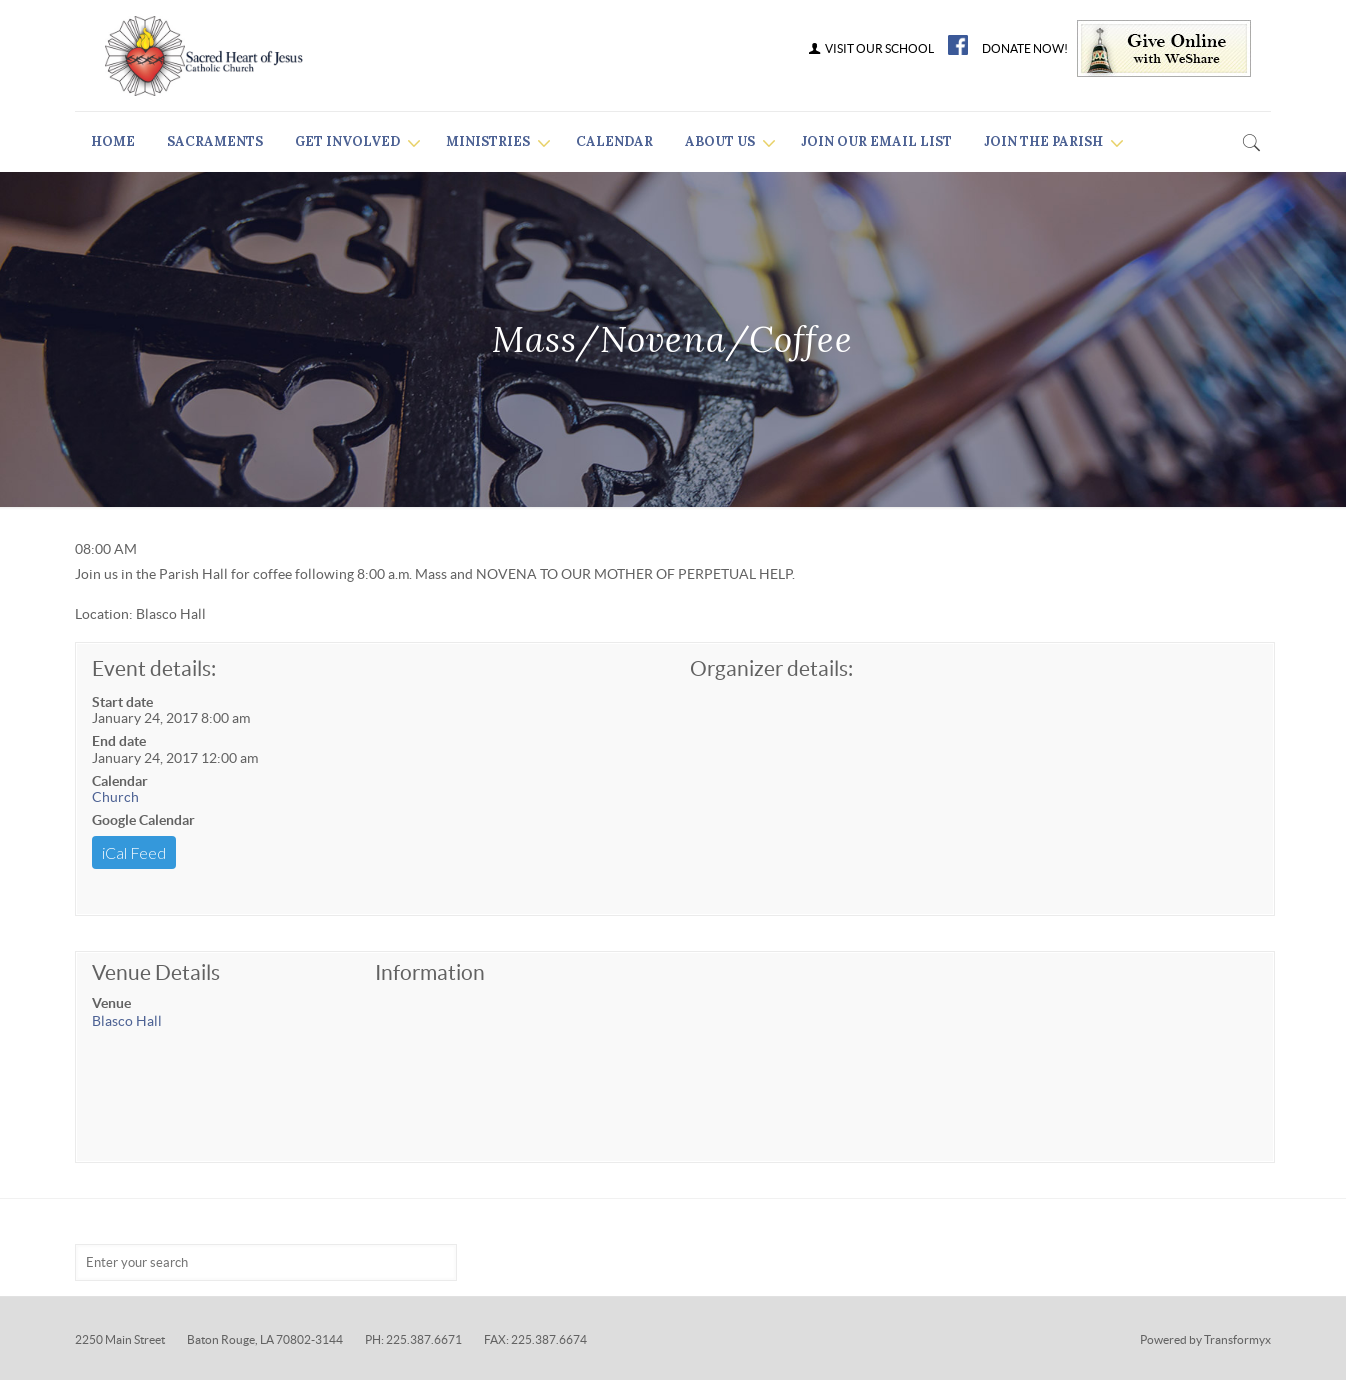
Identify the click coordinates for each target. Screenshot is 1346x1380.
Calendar (120, 781)
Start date (122, 702)
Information (430, 972)
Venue (111, 1003)
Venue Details (156, 972)
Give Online (1164, 48)
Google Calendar (143, 820)
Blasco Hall (127, 1021)
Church (115, 797)
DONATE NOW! (1025, 49)
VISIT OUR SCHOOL (870, 49)
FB (958, 45)
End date (119, 741)
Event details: (154, 668)
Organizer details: (771, 668)
